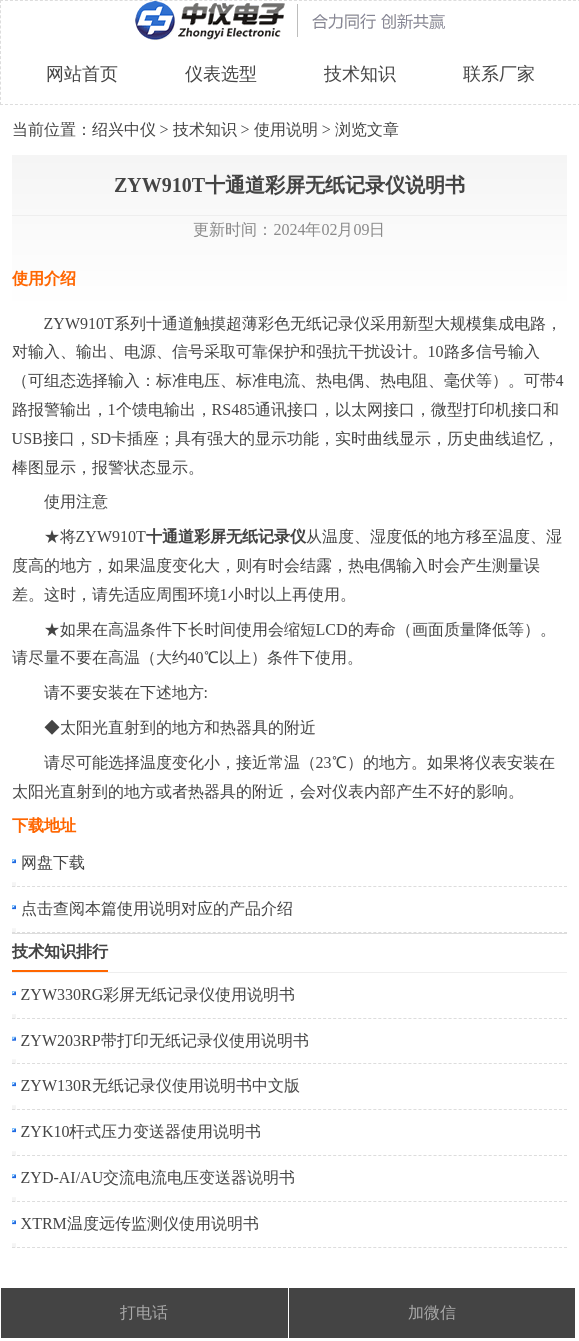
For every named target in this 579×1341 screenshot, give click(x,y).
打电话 (144, 1312)
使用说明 (286, 129)
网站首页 (82, 74)
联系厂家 (499, 74)
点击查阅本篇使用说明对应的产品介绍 (157, 908)
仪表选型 (221, 74)
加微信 (432, 1312)
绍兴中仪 (124, 129)
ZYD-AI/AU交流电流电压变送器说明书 (158, 1177)
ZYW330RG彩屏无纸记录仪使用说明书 (158, 994)
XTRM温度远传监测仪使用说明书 (140, 1223)
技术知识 (360, 74)
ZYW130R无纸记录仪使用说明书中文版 (160, 1085)
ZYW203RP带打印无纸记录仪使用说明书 (165, 1040)
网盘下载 (53, 862)
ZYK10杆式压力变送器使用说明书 (141, 1131)
